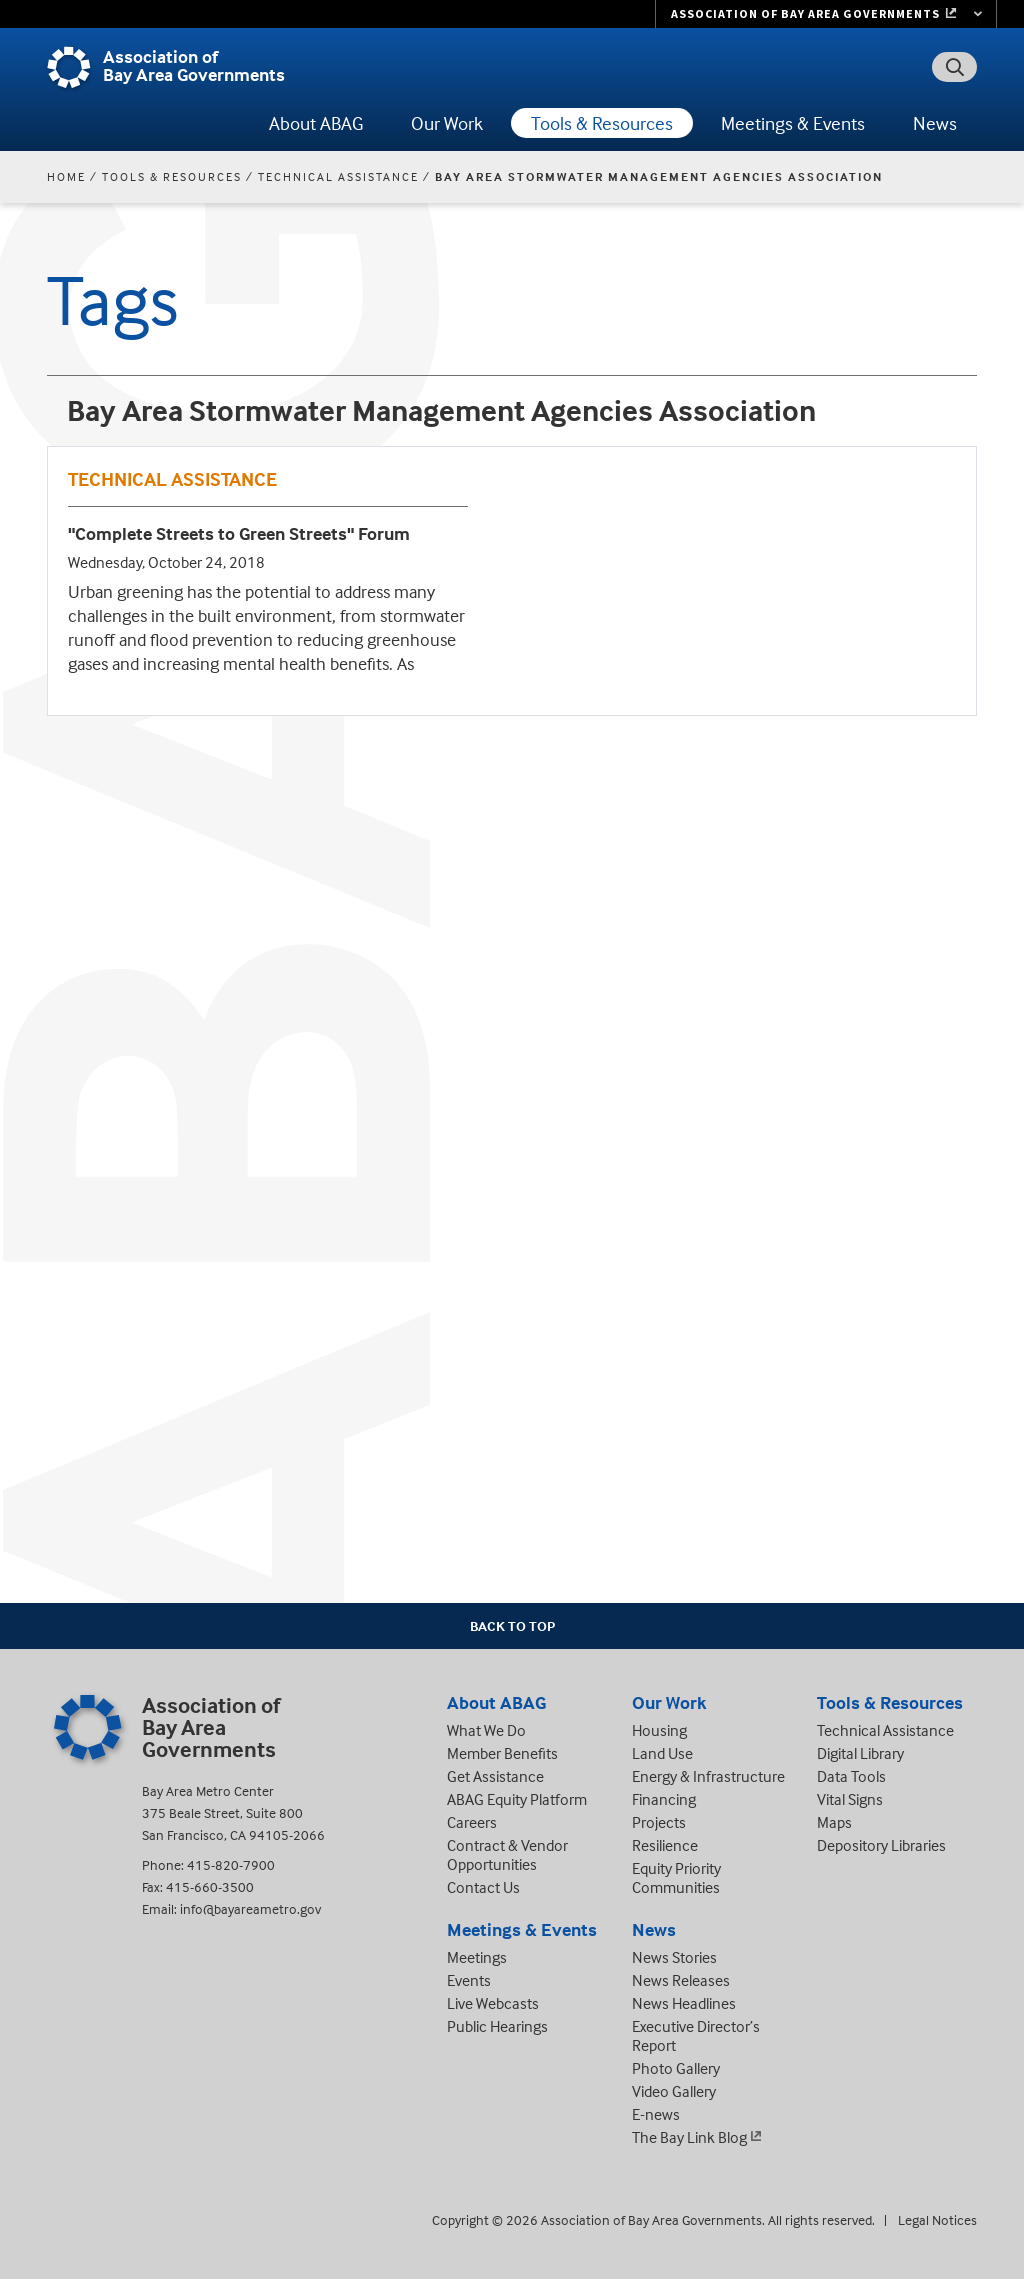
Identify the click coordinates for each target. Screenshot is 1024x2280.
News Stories (674, 1957)
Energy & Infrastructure (708, 1776)
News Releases (681, 1980)
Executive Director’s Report (696, 2035)
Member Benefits (502, 1753)
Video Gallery (674, 2091)
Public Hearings (497, 2026)
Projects (659, 1822)
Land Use (662, 1753)
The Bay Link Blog (689, 2137)
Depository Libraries (881, 1845)
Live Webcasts (493, 2003)
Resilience (665, 1845)
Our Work (447, 123)
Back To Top (512, 1625)
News (935, 123)
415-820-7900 (231, 1864)
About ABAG (316, 123)
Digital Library (860, 1753)
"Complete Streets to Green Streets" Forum (239, 533)
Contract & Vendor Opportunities (507, 1854)
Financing (664, 1799)
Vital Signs (850, 1799)
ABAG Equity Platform (517, 1799)
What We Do (486, 1730)
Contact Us (483, 1887)
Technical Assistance (338, 176)
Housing (659, 1730)
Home (66, 176)
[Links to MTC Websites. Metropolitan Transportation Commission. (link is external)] (826, 14)
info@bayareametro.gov (250, 1908)
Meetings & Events (793, 123)
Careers (472, 1822)
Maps (834, 1822)
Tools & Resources (602, 123)
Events (469, 1980)
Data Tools (851, 1776)
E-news (656, 2114)
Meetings (477, 1957)
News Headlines (684, 2003)
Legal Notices (937, 2219)
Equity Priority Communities (676, 1877)
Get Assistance (495, 1776)
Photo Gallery (676, 2068)
